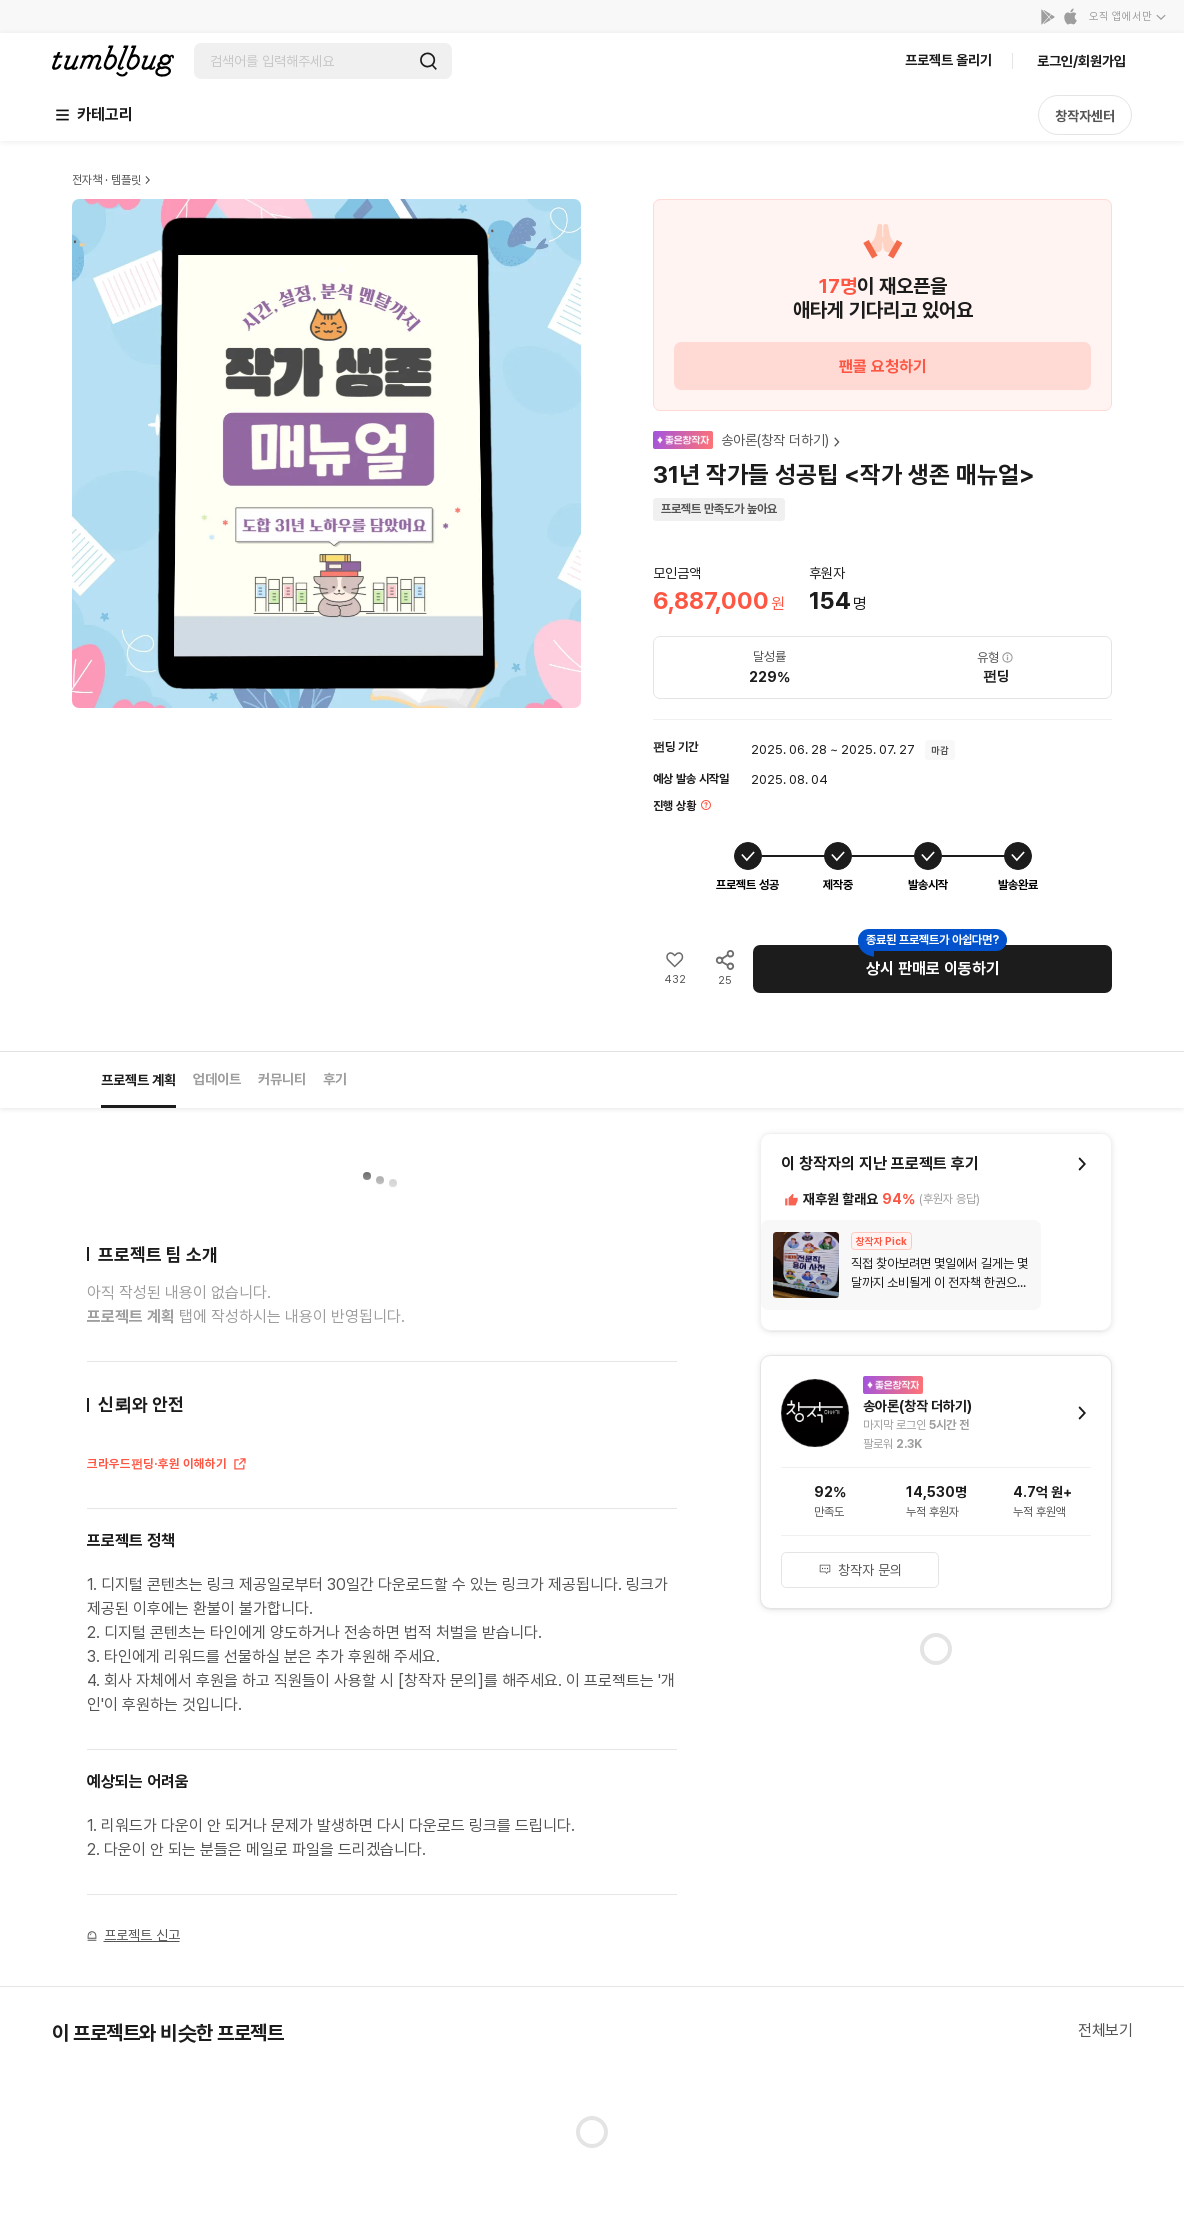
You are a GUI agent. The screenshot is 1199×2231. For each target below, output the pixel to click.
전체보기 (1105, 2030)
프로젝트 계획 (138, 1080)
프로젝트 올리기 (948, 60)
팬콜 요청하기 (883, 366)
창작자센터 (1085, 116)
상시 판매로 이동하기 (933, 968)
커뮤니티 (282, 1079)
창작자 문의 (860, 1570)
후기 (335, 1079)
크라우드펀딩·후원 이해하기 (167, 1466)
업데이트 (217, 1079)
